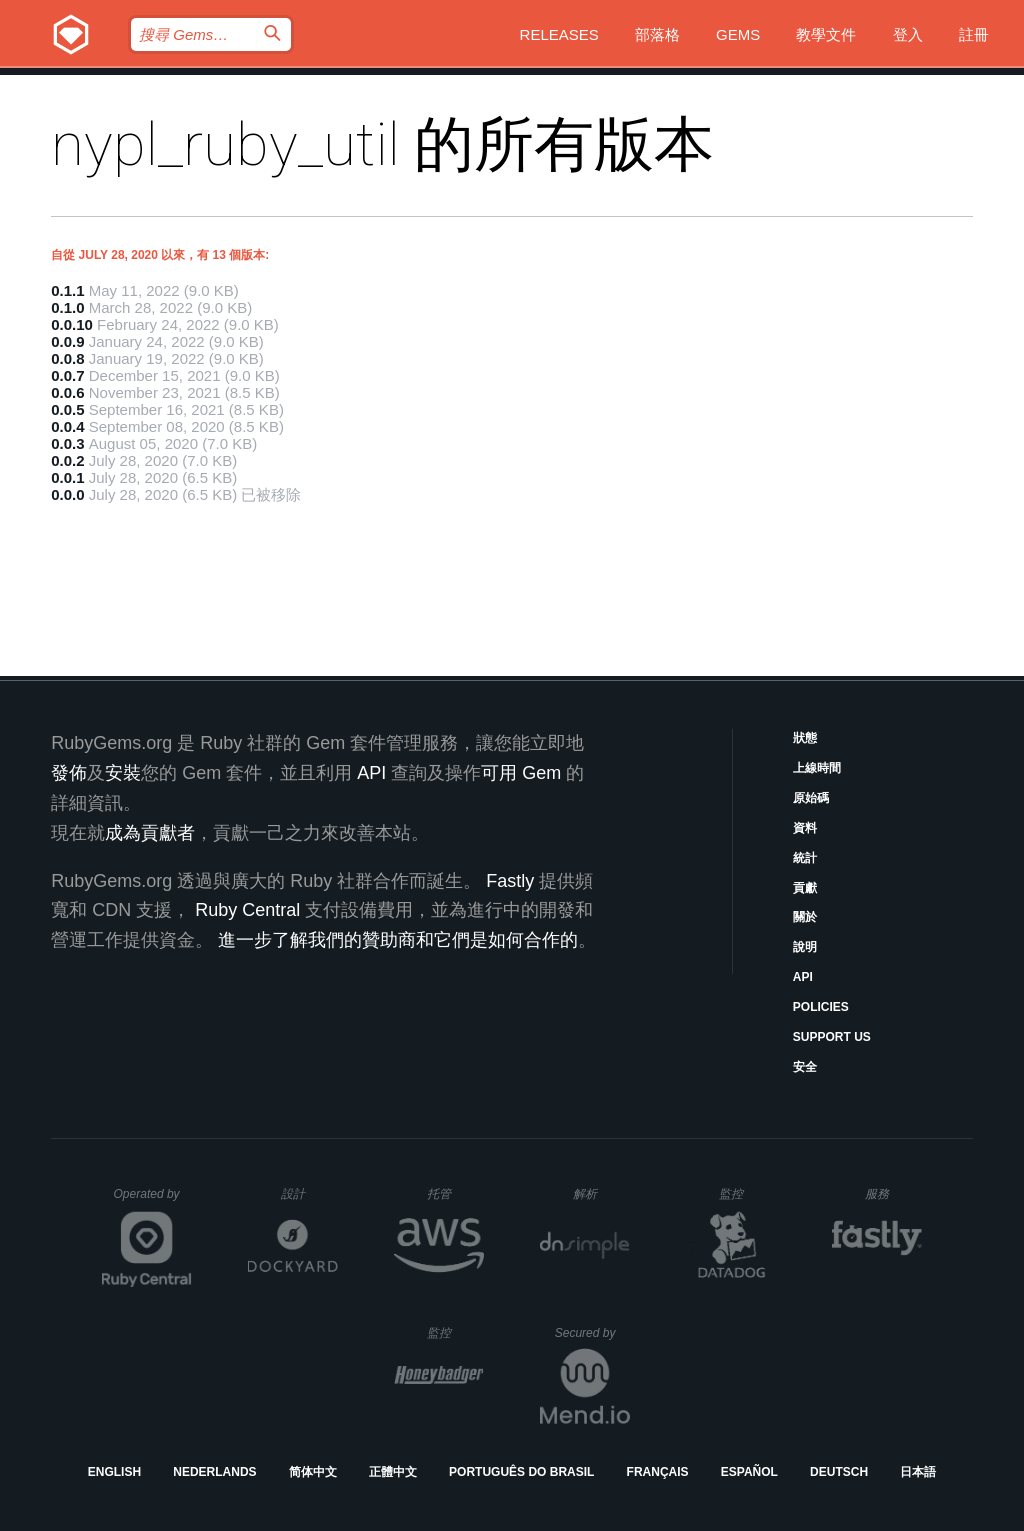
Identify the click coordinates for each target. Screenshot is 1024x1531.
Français (658, 1472)
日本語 (918, 1472)
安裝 (123, 773)
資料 (805, 828)
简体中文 (313, 1472)
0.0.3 (67, 443)
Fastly (510, 881)
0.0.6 (67, 392)
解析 (601, 1193)
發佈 (69, 773)
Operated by (153, 1201)
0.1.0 (67, 307)
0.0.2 (67, 460)
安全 (805, 1067)
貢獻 (805, 888)
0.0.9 (67, 341)
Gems (738, 34)
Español (749, 1472)
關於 (805, 917)
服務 (893, 1193)
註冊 (974, 34)
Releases (559, 34)
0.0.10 (72, 324)
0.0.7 (67, 375)
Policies (821, 1007)
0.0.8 (67, 358)
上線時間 (817, 768)
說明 (805, 947)
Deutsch (839, 1472)
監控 (747, 1193)
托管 (452, 1193)
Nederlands (214, 1472)
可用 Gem (521, 773)
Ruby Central (247, 910)
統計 (805, 858)
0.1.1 (67, 290)
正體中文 (393, 1472)
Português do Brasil (521, 1472)
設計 (309, 1193)
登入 (908, 34)
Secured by (592, 1333)
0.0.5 (67, 409)
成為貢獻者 (150, 833)
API (803, 977)
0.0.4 (67, 426)
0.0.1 (67, 477)
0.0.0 (67, 494)
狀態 (805, 738)
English (114, 1472)
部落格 (657, 34)
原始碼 (811, 798)
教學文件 (826, 34)
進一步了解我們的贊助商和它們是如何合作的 (398, 940)
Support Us (832, 1037)
